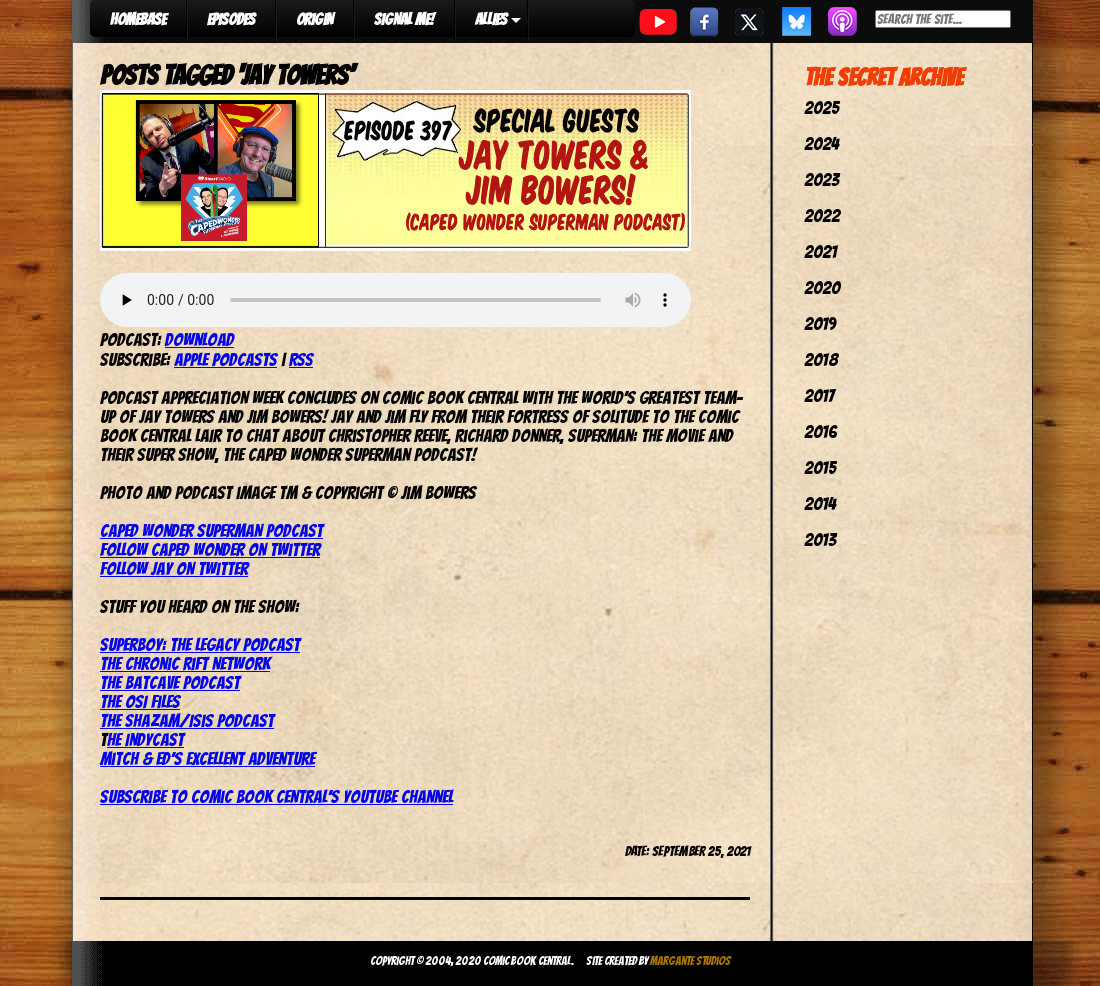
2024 (821, 143)
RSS (301, 359)
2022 (822, 215)
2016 (820, 431)
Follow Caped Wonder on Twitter (210, 549)
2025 (821, 107)
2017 (819, 395)
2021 (820, 251)
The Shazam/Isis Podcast (187, 720)
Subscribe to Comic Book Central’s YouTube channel (276, 796)
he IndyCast (145, 739)
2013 (820, 539)
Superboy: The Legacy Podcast (200, 644)
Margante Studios (690, 960)
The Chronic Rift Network (185, 663)
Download (199, 339)
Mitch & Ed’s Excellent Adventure (207, 758)
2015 (820, 467)
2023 (821, 179)
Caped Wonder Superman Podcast (211, 530)
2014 (820, 503)
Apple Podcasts (225, 359)
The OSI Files (140, 701)
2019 (820, 323)
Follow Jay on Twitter (174, 568)
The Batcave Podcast (170, 682)
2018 (821, 359)
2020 (822, 287)
